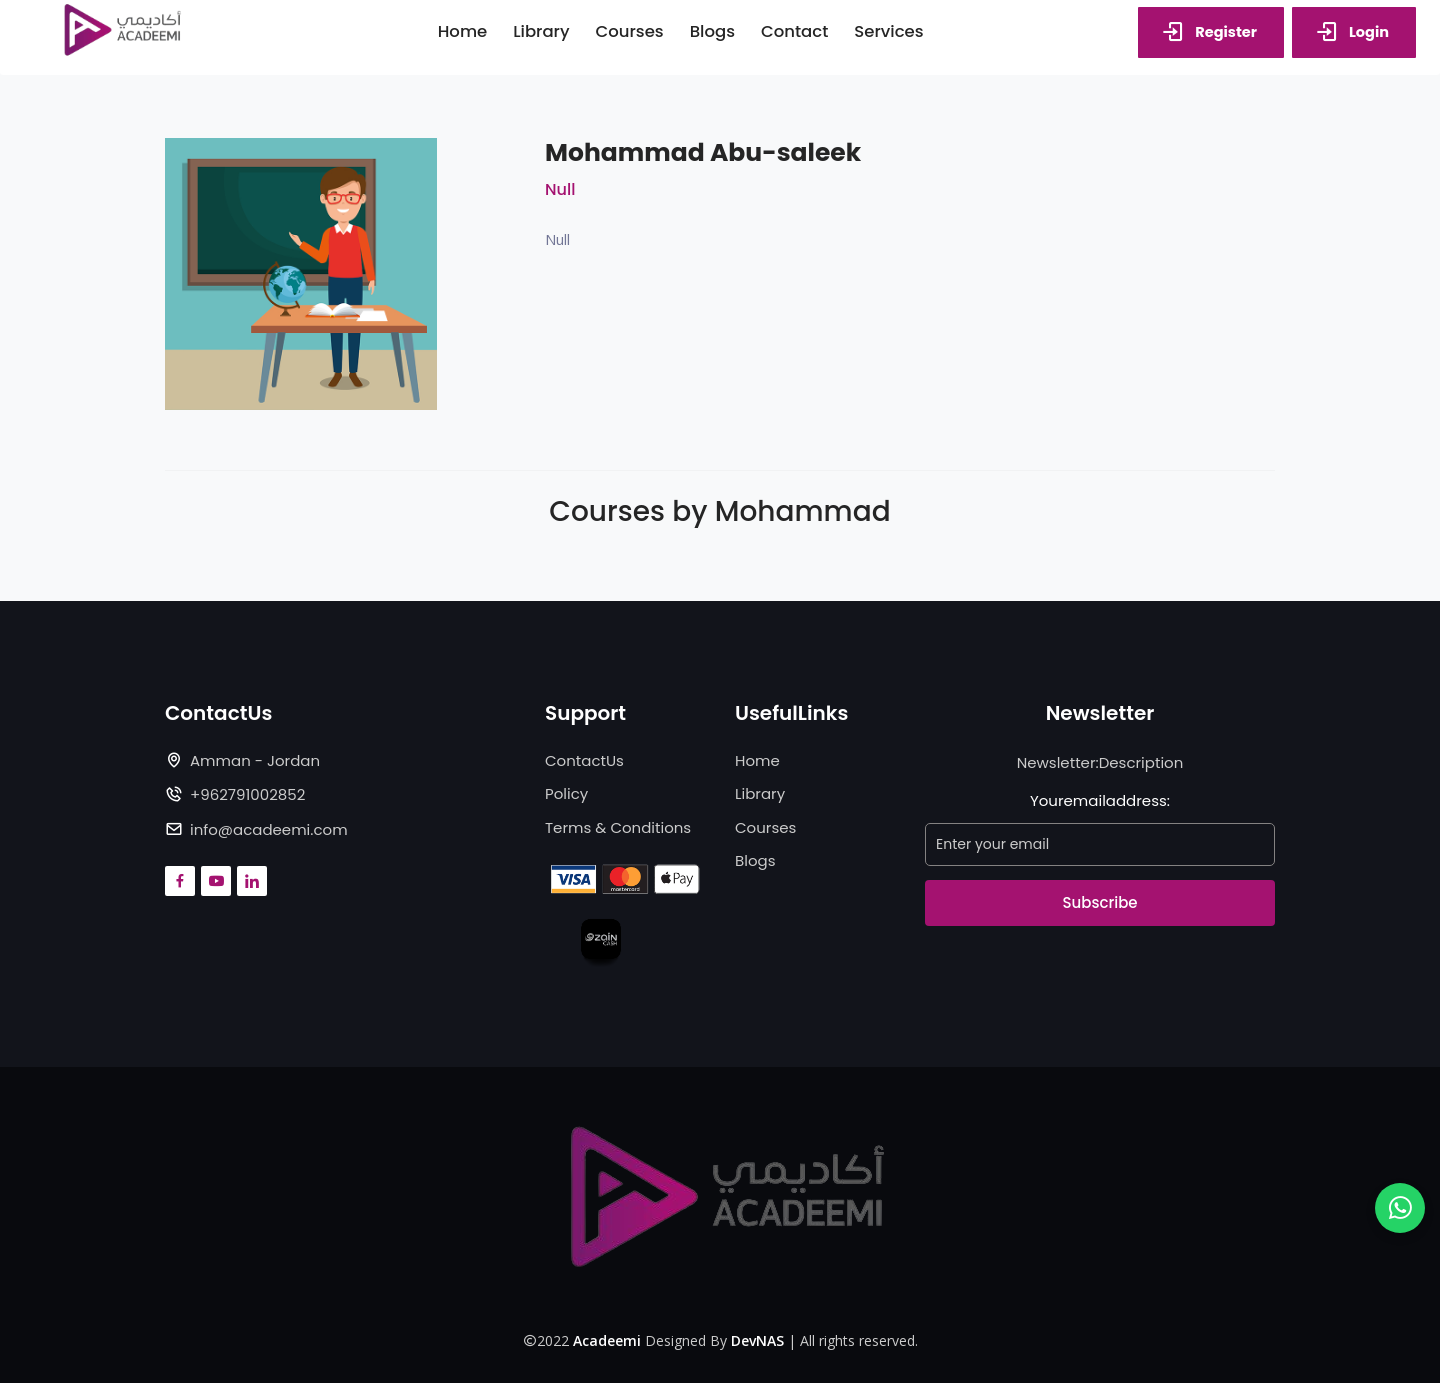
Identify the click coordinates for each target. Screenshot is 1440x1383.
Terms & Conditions (618, 827)
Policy (566, 793)
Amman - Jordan (255, 760)
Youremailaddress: (1100, 800)
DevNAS (757, 1340)
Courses (765, 827)
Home (757, 760)
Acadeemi (607, 1340)
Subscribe (1099, 902)
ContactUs (584, 760)
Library (760, 793)
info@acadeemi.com (269, 829)
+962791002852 (247, 794)
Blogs (755, 860)
